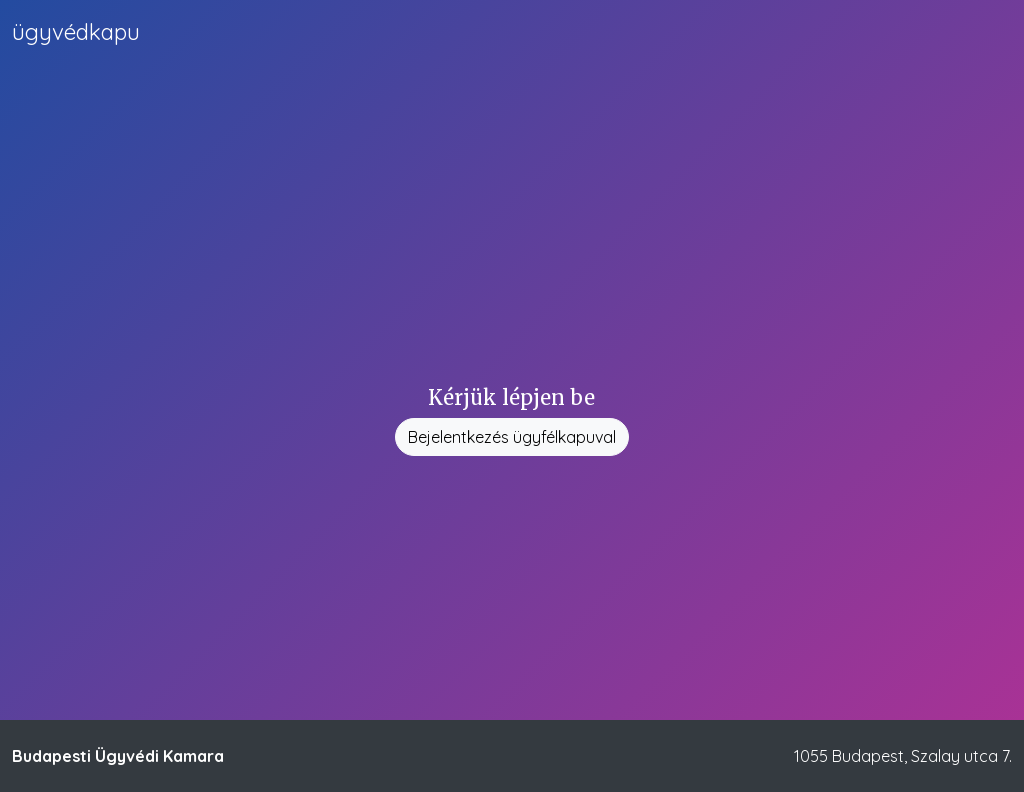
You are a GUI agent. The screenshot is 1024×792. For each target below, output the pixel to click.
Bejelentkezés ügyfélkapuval (512, 437)
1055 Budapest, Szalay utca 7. (903, 756)
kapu (76, 32)
